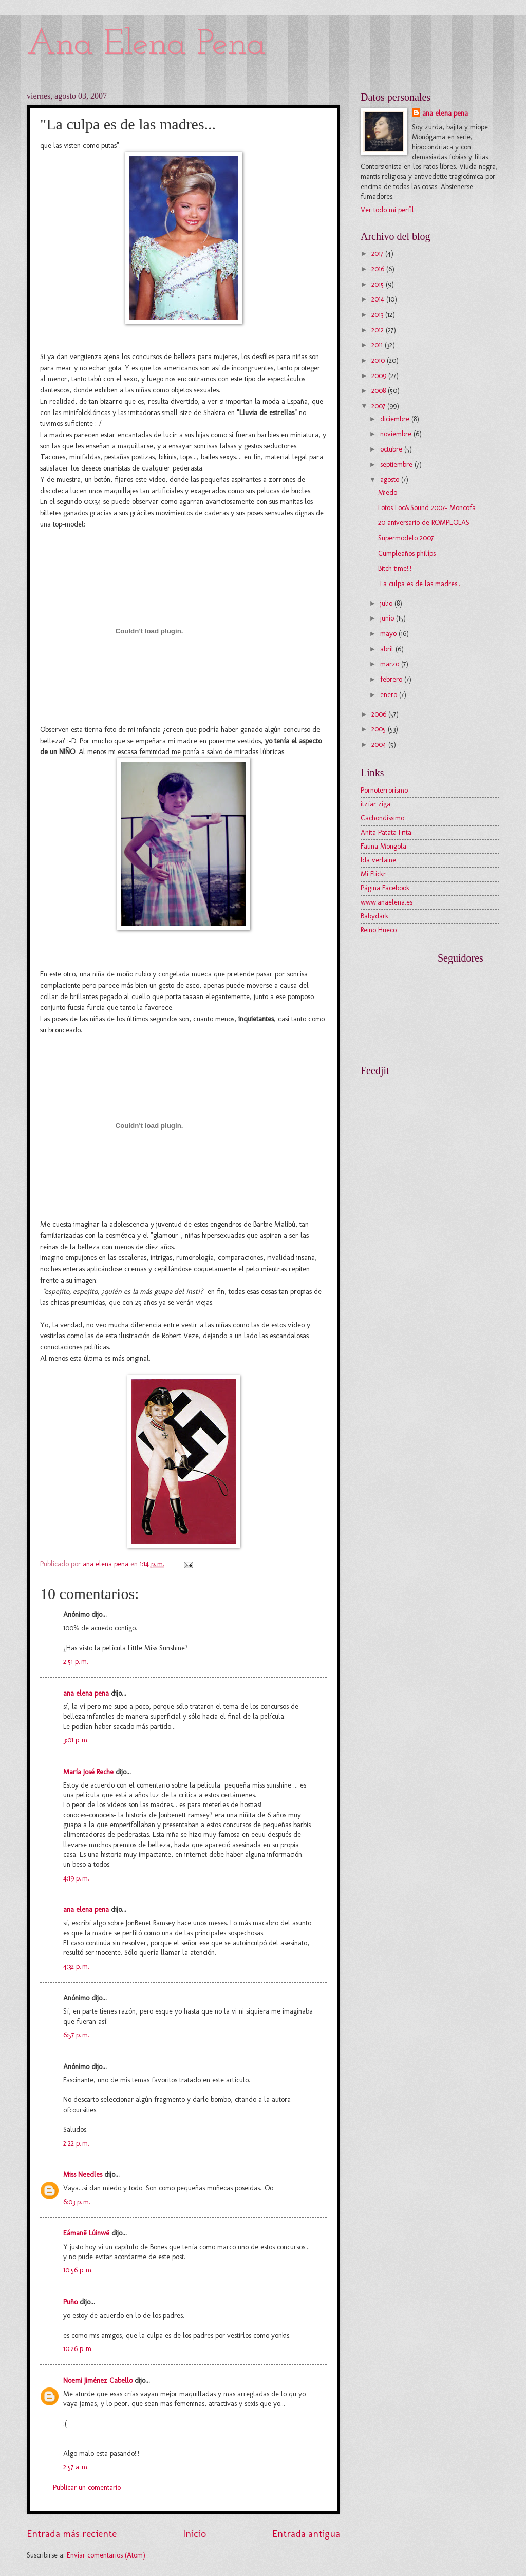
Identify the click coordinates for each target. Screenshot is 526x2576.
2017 (378, 253)
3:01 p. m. (76, 1740)
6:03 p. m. (76, 2201)
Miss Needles (82, 2174)
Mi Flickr (373, 874)
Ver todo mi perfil (387, 209)
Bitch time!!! (394, 568)
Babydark (374, 916)
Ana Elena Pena (146, 45)
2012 (378, 330)
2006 (379, 714)
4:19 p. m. (76, 1878)
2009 (379, 375)
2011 (378, 345)
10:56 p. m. (78, 2270)
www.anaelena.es (386, 902)
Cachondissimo (382, 818)
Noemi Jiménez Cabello (98, 2380)
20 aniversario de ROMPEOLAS (423, 522)
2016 (378, 269)
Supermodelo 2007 (406, 538)
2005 (379, 729)
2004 (379, 744)
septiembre (397, 464)
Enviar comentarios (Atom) (106, 2555)
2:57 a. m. (76, 2466)
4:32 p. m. (76, 1966)
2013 (378, 314)
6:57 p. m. (76, 2034)
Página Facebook (385, 887)
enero (389, 694)
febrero (392, 679)
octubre (392, 449)
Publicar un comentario (87, 2487)
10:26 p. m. (78, 2348)
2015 (378, 284)
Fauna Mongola (383, 846)
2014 (378, 299)
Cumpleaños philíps (407, 553)
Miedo (387, 492)
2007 (379, 406)
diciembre (395, 419)
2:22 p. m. (76, 2143)
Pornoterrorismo (384, 790)
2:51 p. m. (75, 1661)
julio (387, 603)
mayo (389, 633)
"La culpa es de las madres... (420, 583)
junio (388, 618)
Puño (70, 2302)
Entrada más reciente (72, 2534)
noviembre (397, 433)
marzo (390, 664)
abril (388, 649)
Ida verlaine (378, 860)
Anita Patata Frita (386, 832)
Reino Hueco (379, 930)
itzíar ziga (375, 804)
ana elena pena (86, 1693)
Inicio (194, 2534)
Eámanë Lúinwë (86, 2233)
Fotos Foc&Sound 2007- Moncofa (427, 507)
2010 (379, 360)
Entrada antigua (306, 2534)
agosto (390, 479)
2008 (379, 390)
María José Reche (88, 1772)
